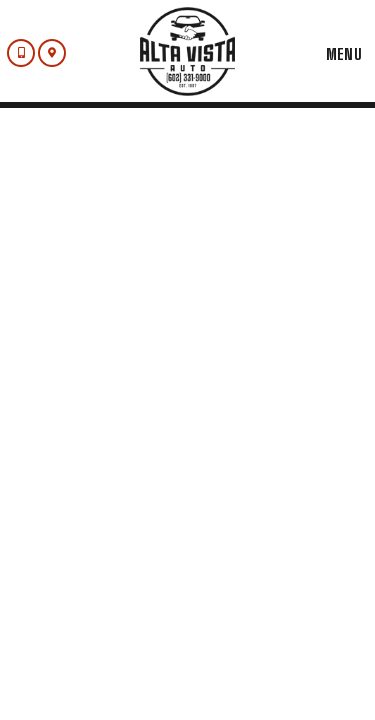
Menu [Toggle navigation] (334, 54)
